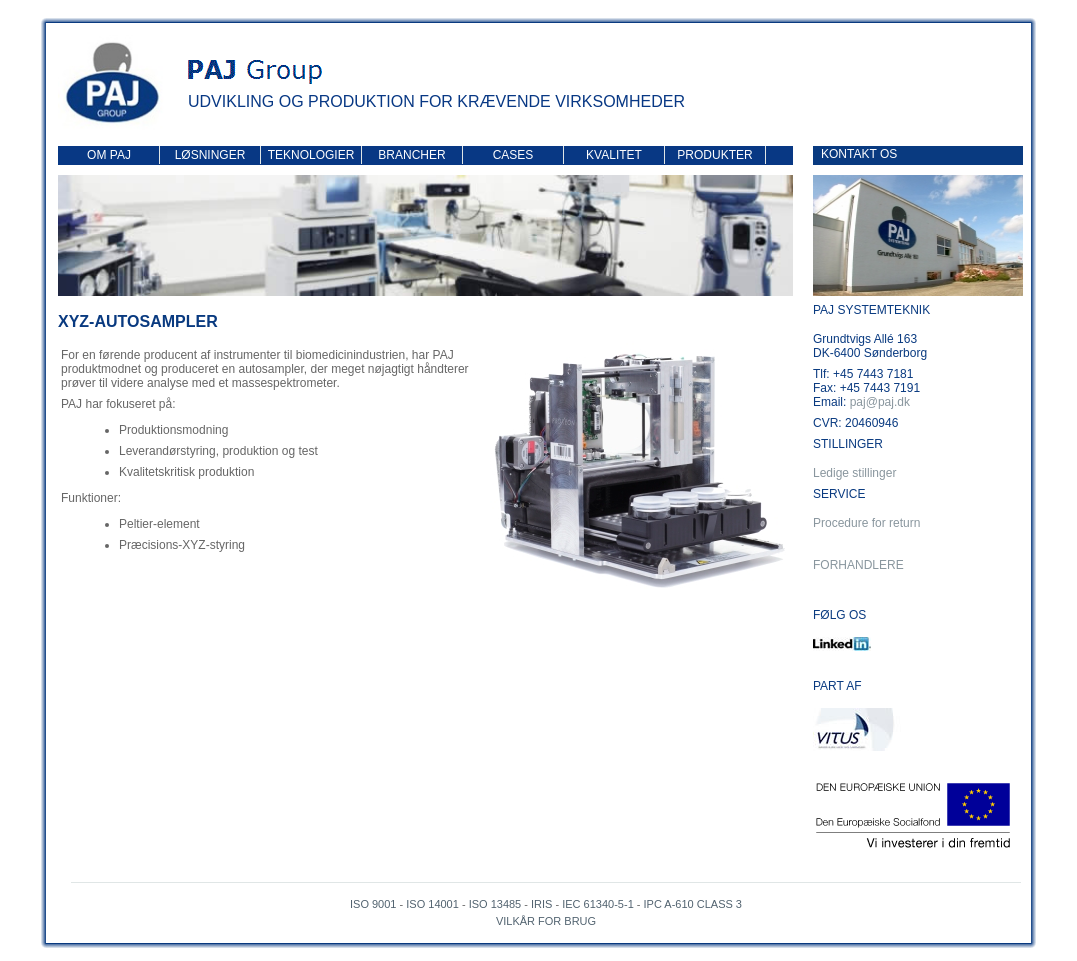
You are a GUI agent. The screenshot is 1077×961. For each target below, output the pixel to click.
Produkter (714, 155)
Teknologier (311, 155)
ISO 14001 (432, 904)
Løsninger (210, 155)
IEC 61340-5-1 (598, 904)
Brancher (411, 155)
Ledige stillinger (854, 473)
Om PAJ (109, 155)
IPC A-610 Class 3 (693, 904)
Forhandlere (858, 565)
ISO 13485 (495, 904)
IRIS (541, 904)
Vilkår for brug (546, 921)
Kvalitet (614, 155)
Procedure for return (866, 523)
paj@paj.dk (880, 402)
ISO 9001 (373, 904)
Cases (513, 155)
